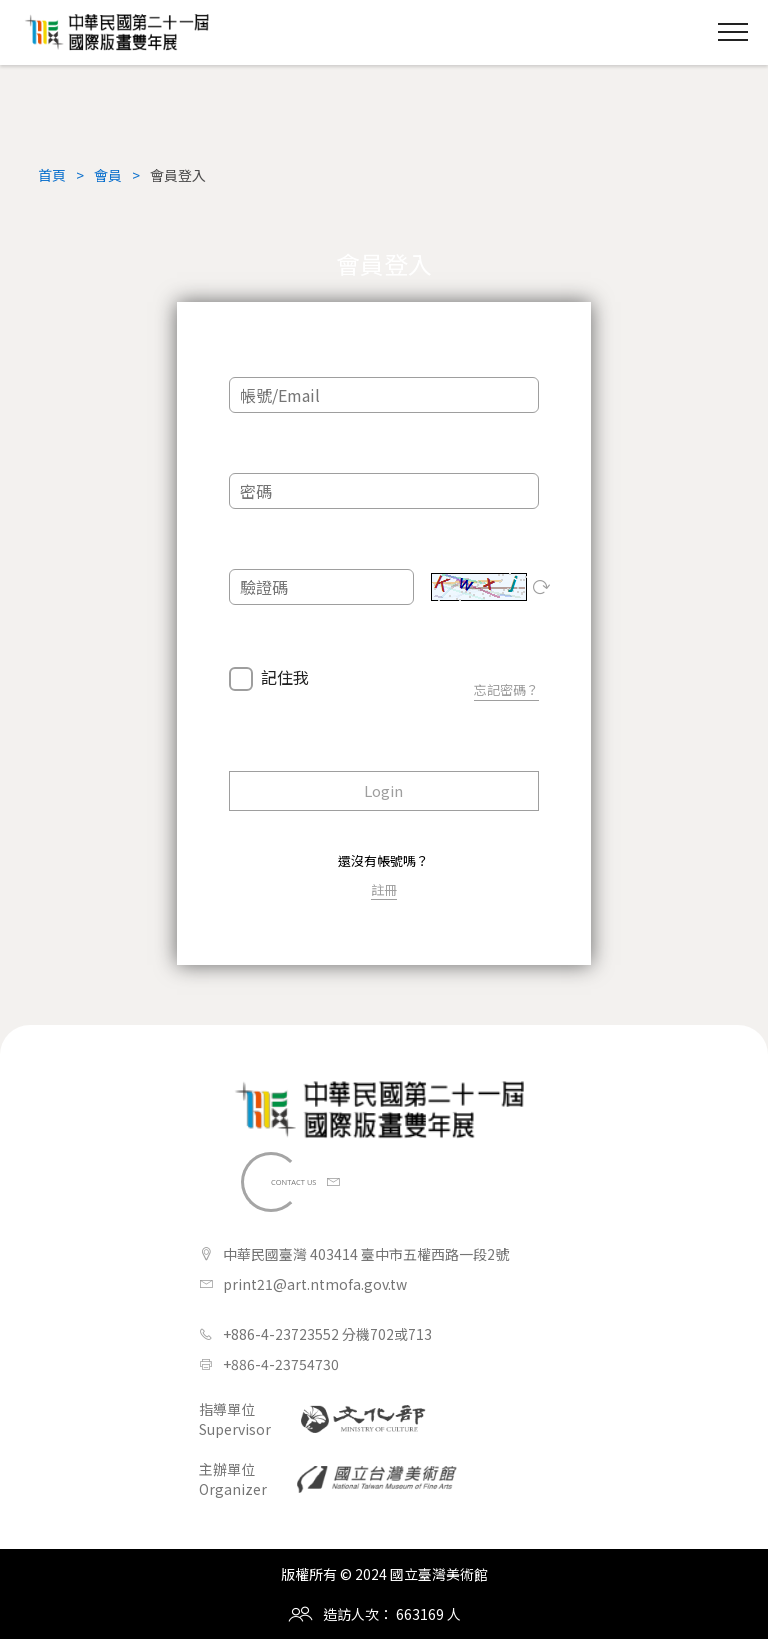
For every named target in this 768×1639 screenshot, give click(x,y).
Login (383, 790)
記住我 (285, 678)
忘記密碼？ (506, 689)
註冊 (384, 889)
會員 (108, 175)
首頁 (52, 175)
